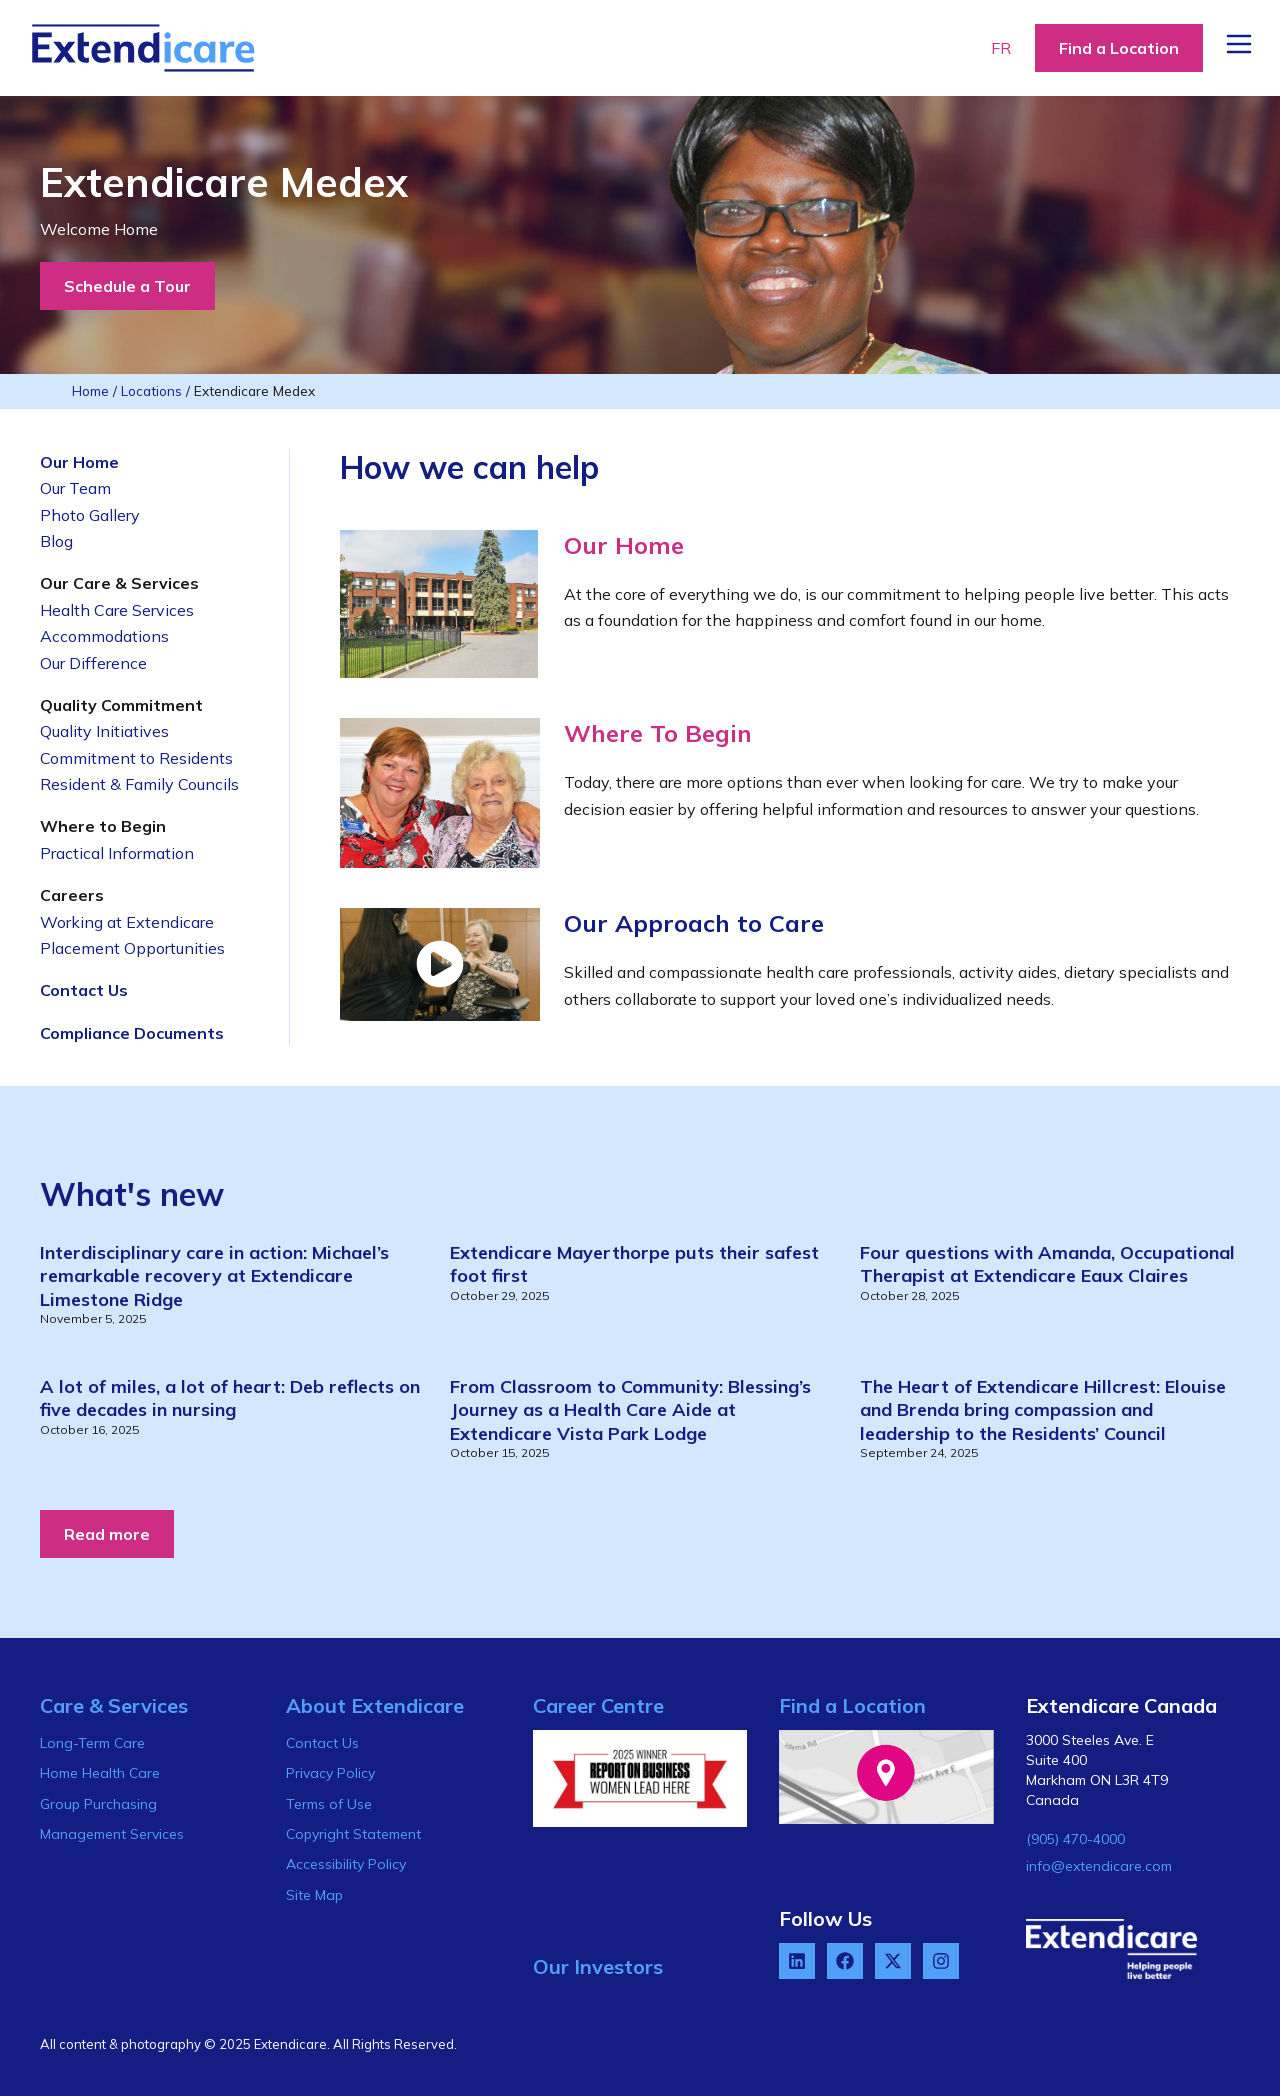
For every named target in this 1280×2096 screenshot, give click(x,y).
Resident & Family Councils (139, 784)
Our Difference (93, 663)
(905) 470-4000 (1075, 1839)
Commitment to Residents (136, 758)
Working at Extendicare (127, 922)
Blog (56, 541)
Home (90, 390)
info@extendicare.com (1099, 1866)
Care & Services (114, 1705)
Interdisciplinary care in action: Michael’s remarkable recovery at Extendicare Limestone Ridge (214, 1276)
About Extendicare (375, 1705)
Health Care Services (117, 610)
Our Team (75, 488)
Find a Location (852, 1705)
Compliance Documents (132, 1033)
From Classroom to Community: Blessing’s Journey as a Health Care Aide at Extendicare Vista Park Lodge (630, 1410)
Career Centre (598, 1705)
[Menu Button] (1239, 44)
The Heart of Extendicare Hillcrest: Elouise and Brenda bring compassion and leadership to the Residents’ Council (1043, 1410)
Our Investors (598, 1966)
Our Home (624, 545)
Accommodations (104, 636)
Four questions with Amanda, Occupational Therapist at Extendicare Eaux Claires (1047, 1264)
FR (1001, 48)
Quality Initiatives (104, 731)
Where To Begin (658, 733)
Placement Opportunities (132, 948)
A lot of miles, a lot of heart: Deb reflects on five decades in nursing (230, 1398)
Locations (151, 390)
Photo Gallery (90, 515)
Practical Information (117, 853)
